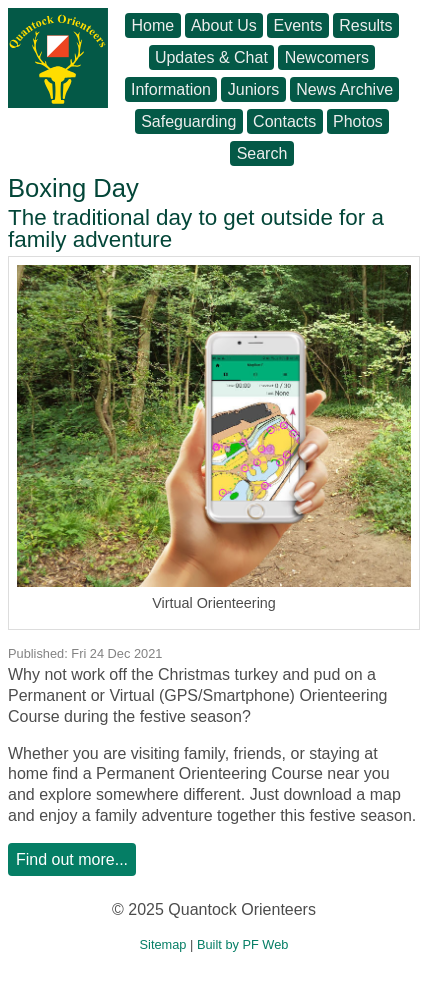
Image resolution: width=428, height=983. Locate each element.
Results (365, 25)
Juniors (254, 89)
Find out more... (72, 859)
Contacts (284, 121)
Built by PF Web (243, 944)
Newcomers (327, 57)
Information (171, 89)
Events (298, 25)
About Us (224, 25)
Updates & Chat (211, 57)
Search (262, 153)
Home (152, 25)
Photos (358, 121)
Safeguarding (188, 121)
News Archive (344, 89)
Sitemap (163, 944)
